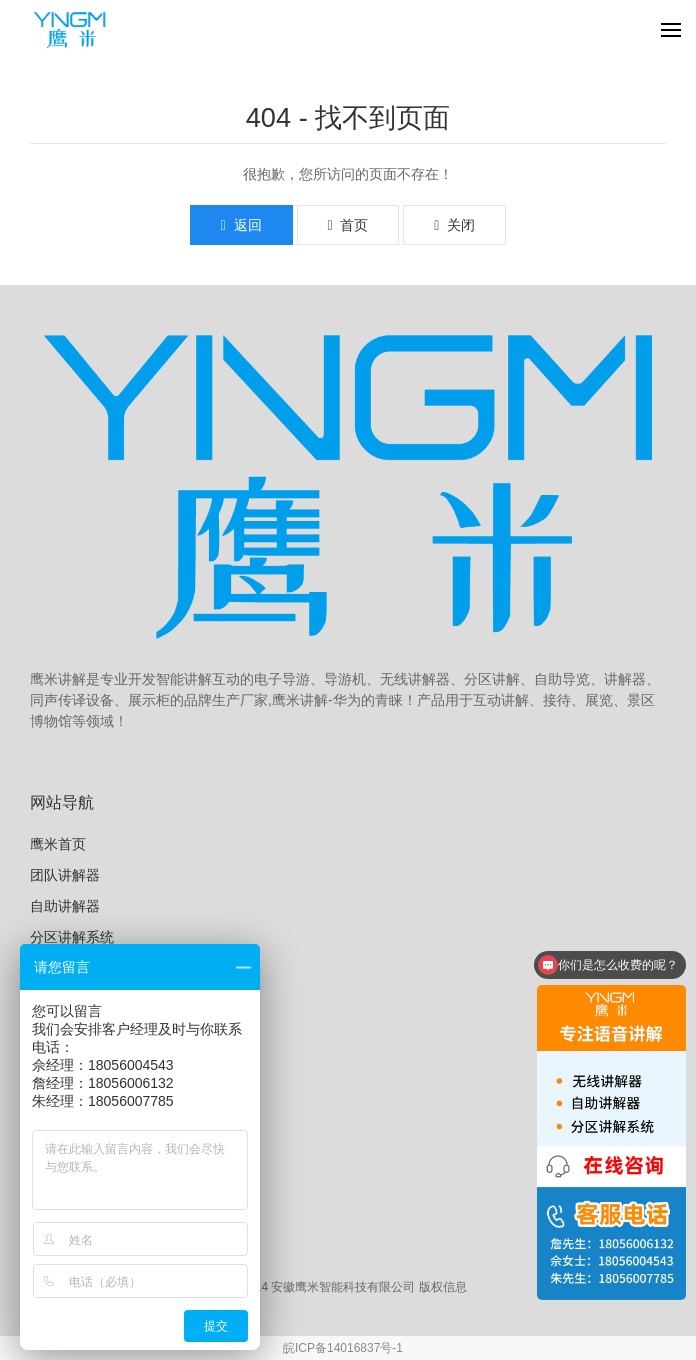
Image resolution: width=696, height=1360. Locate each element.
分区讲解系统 (72, 937)
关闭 (454, 225)
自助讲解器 (65, 906)
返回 (241, 225)
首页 (348, 225)
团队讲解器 (65, 875)
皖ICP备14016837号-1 (343, 1348)
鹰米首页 (58, 844)
